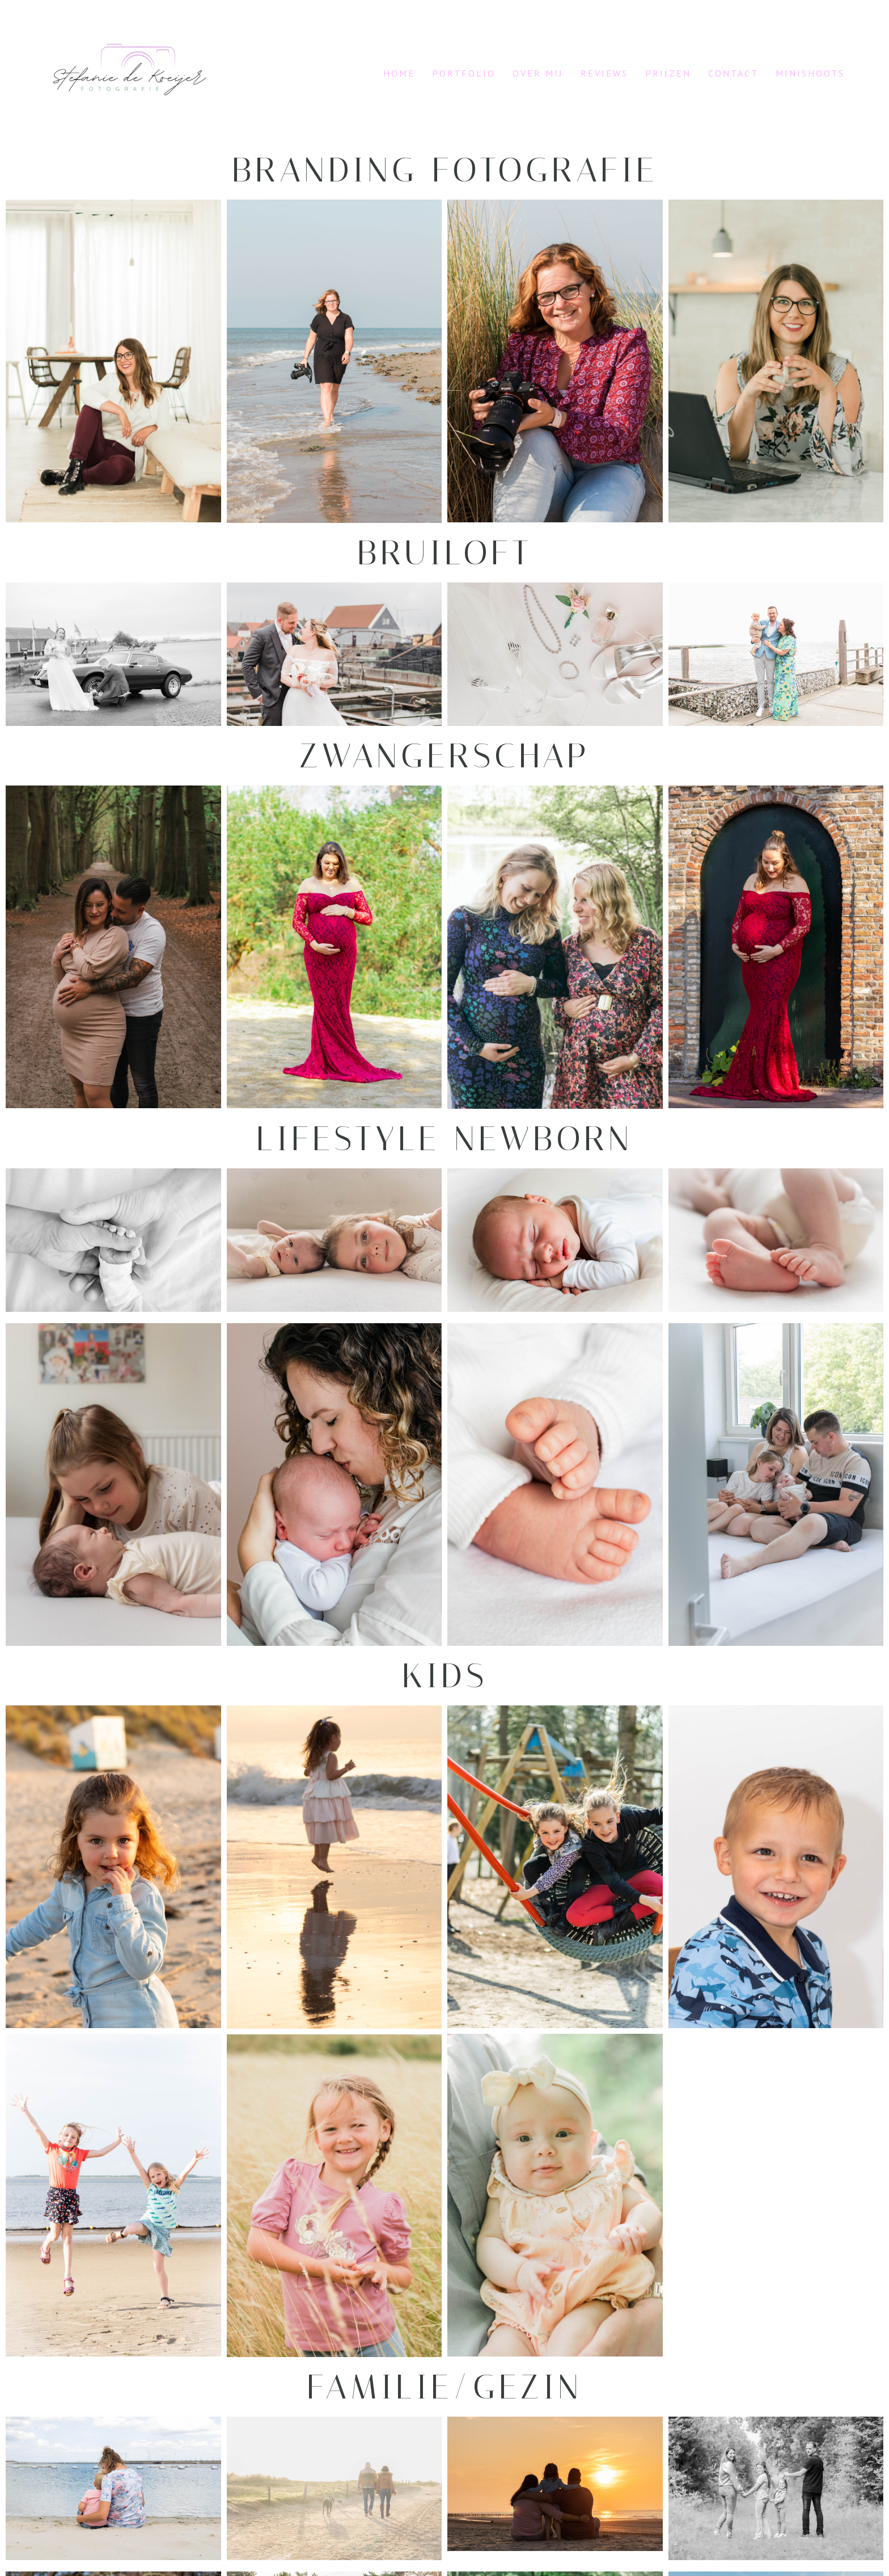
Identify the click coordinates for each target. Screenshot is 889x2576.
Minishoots (810, 73)
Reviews (604, 73)
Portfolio (464, 73)
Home (399, 73)
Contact (733, 73)
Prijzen (668, 73)
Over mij (538, 73)
